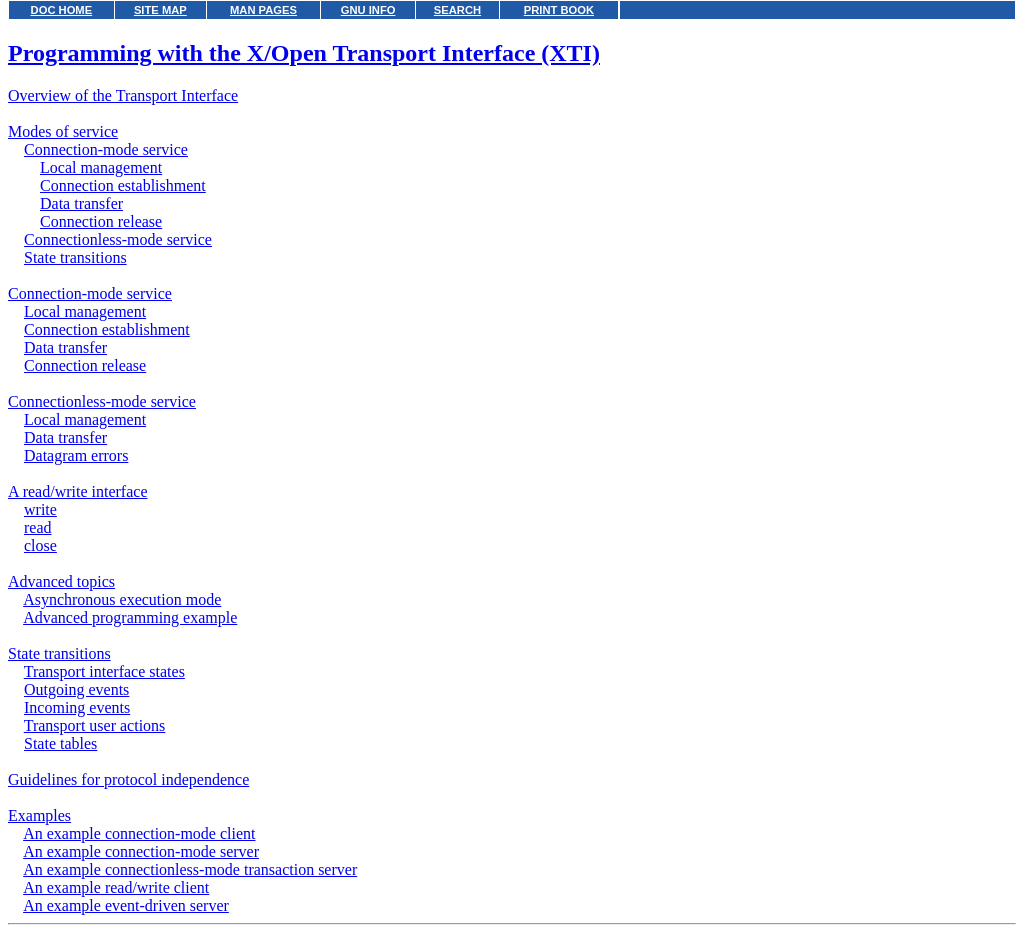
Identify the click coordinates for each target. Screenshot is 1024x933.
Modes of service (63, 131)
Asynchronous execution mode (122, 599)
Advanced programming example (130, 617)
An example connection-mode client (139, 833)
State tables (60, 743)
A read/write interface (77, 491)
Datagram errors (76, 455)
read (38, 527)
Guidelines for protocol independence (128, 779)
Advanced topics (61, 581)
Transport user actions (95, 725)
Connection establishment (123, 185)
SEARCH (457, 10)
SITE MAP (160, 10)
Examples (39, 815)
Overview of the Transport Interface (123, 95)
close (40, 545)
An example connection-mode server (141, 851)
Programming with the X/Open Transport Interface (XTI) (304, 53)
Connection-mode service (106, 149)
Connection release (101, 221)
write (40, 509)
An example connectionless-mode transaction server (190, 869)
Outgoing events (76, 689)
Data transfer (81, 203)
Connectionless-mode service (118, 239)
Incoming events (77, 707)
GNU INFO (368, 10)
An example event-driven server (126, 905)
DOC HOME (62, 10)
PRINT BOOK (559, 10)
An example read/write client (116, 887)
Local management (101, 167)
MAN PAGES (263, 10)
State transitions (75, 257)
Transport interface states (104, 671)
